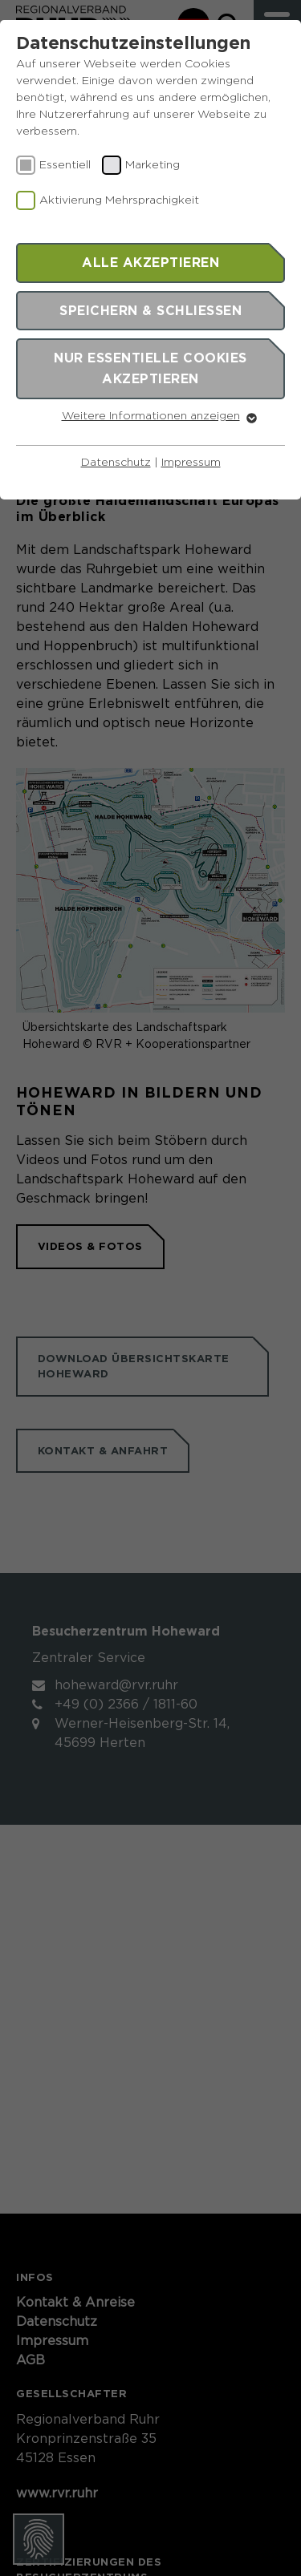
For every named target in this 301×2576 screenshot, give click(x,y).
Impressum (191, 462)
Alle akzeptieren (150, 262)
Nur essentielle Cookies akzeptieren (150, 368)
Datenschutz (116, 462)
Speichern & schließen (150, 310)
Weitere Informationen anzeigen (151, 416)
